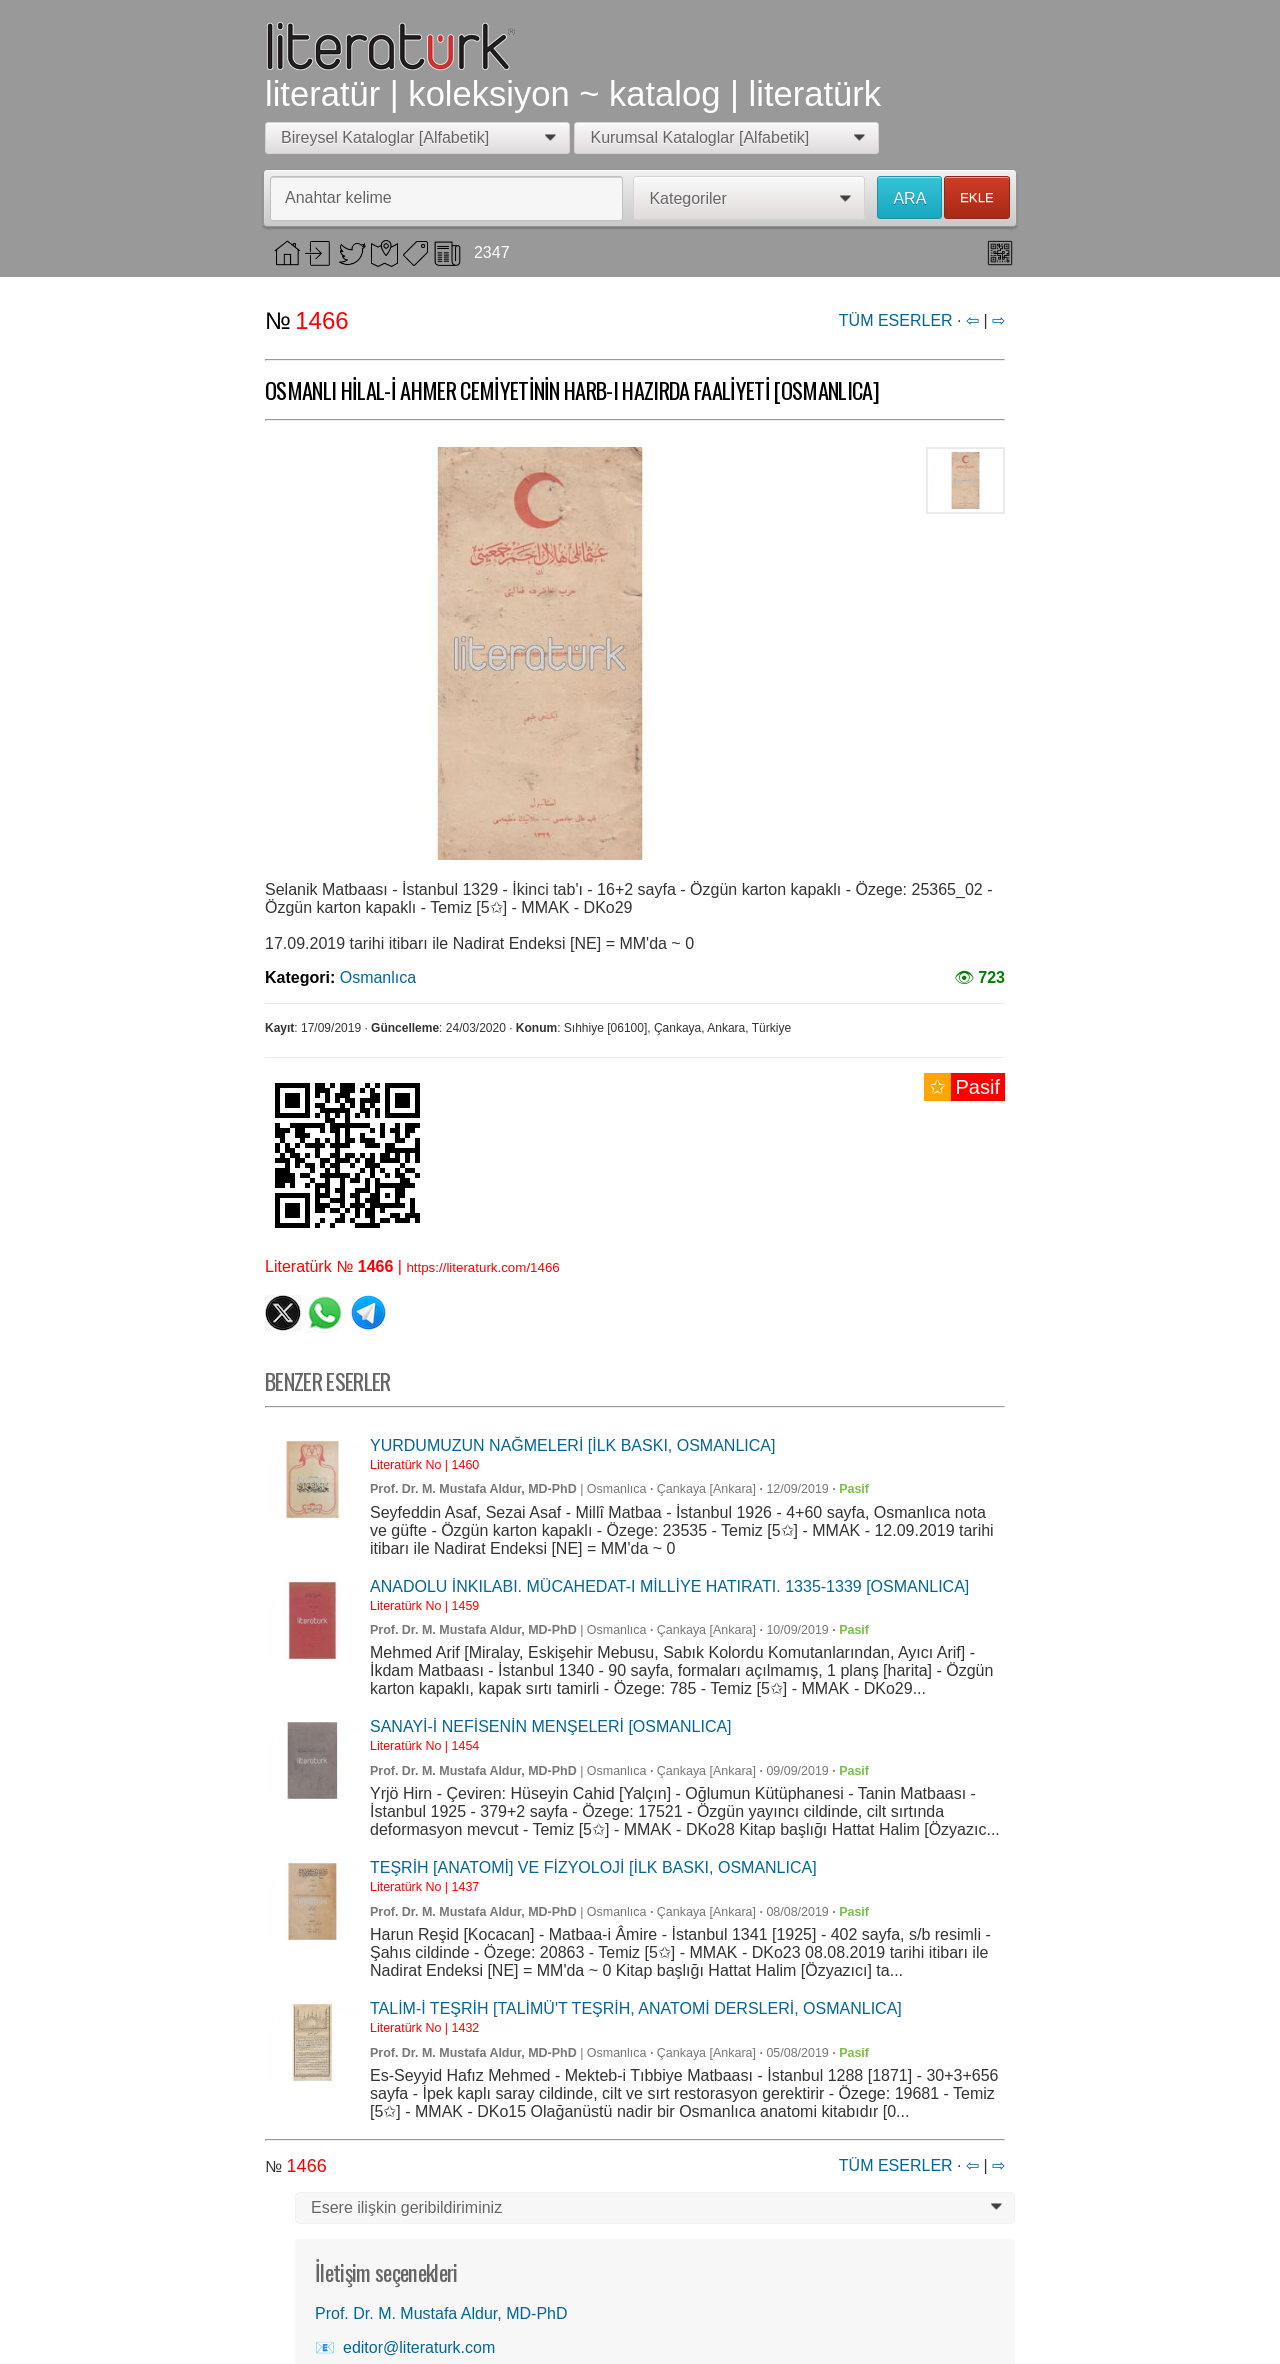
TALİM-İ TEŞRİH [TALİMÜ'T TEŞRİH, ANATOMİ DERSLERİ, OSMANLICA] (636, 2008)
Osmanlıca (378, 977)
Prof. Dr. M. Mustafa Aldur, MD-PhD (473, 1489)
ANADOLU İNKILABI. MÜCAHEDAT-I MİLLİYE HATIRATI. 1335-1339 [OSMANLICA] (669, 1586)
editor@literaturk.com (419, 2347)
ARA (909, 198)
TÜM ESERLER (896, 320)
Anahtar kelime (338, 197)
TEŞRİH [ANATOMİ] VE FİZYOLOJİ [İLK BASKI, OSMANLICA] (593, 1867)
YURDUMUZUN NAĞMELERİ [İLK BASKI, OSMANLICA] (572, 1445)
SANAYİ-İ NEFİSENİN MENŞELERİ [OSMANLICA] (551, 1726)
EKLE (977, 197)
